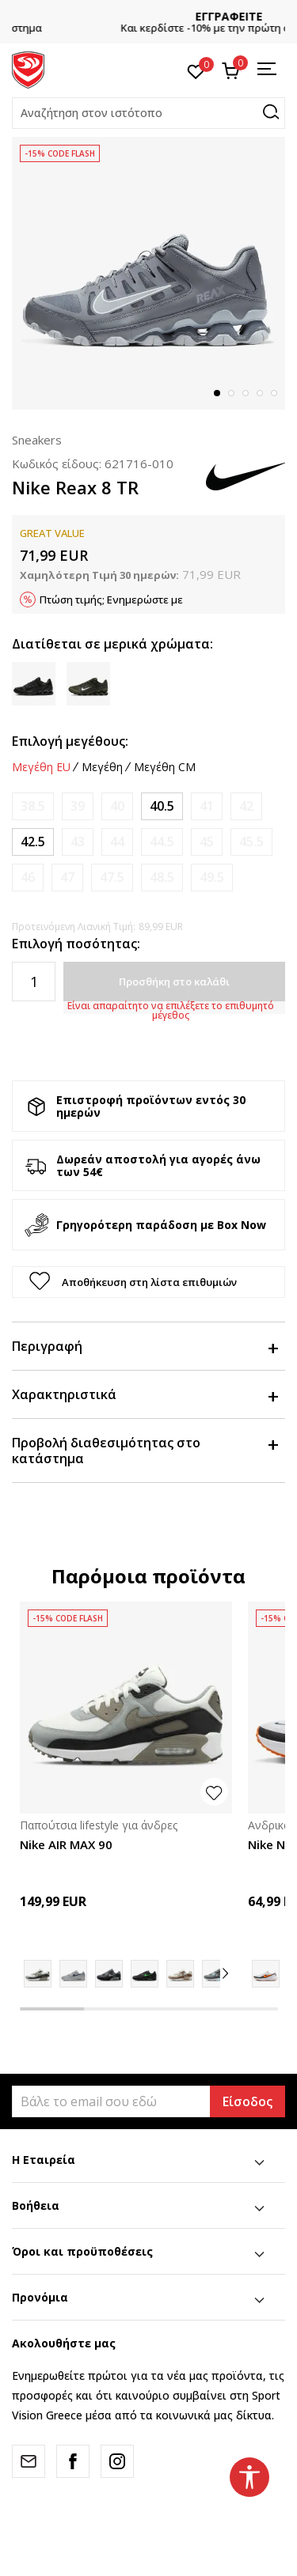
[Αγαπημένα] (196, 70)
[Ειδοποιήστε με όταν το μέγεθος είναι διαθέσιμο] (33, 806)
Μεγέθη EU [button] (41, 767)
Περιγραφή (144, 1346)
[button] (148, 113)
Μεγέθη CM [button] (165, 767)
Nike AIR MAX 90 (66, 1844)
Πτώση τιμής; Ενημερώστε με (111, 599)
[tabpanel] (148, 273)
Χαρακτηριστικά (144, 1394)
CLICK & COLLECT (148, 16)
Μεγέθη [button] (102, 767)
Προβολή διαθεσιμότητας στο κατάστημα (144, 1450)
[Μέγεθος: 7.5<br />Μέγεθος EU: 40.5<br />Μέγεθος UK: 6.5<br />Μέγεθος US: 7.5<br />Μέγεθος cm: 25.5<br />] (162, 806)
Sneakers (37, 440)
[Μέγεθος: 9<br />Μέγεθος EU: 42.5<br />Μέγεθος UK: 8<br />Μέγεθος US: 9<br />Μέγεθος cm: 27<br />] (33, 842)
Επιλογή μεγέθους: (70, 741)
